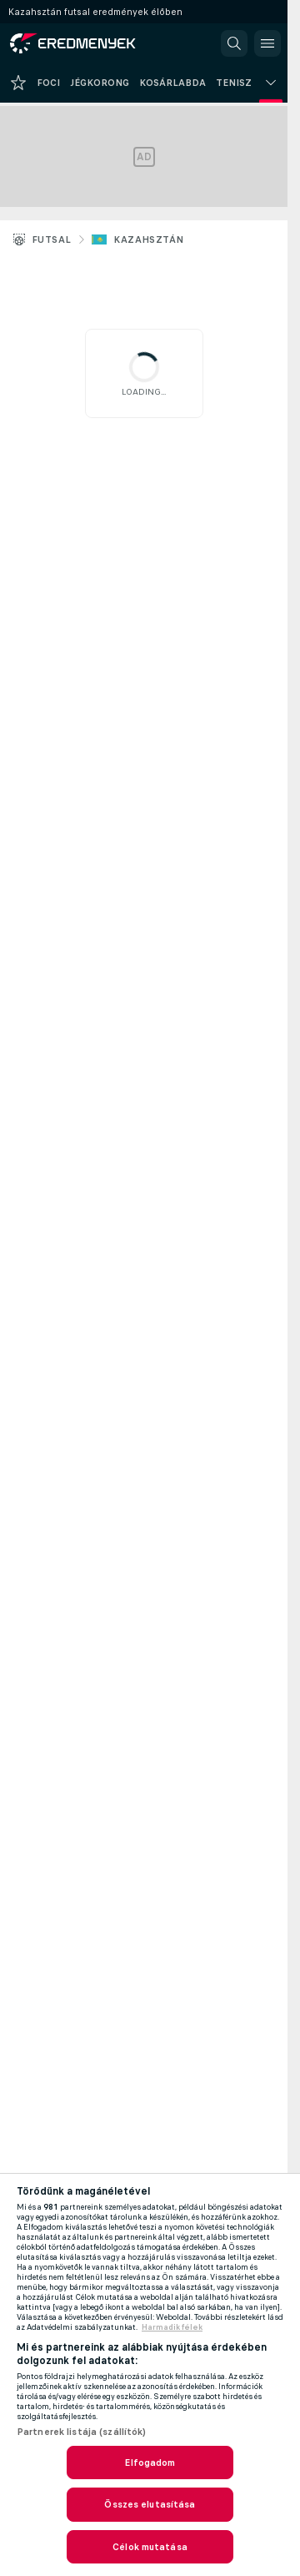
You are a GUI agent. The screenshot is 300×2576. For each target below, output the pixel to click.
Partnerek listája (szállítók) (81, 2431)
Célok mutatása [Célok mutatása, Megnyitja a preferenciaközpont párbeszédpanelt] (150, 2547)
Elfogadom (149, 2462)
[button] (234, 43)
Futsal (51, 239)
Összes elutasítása (149, 2504)
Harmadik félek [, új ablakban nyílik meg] (172, 2327)
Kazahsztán (148, 239)
